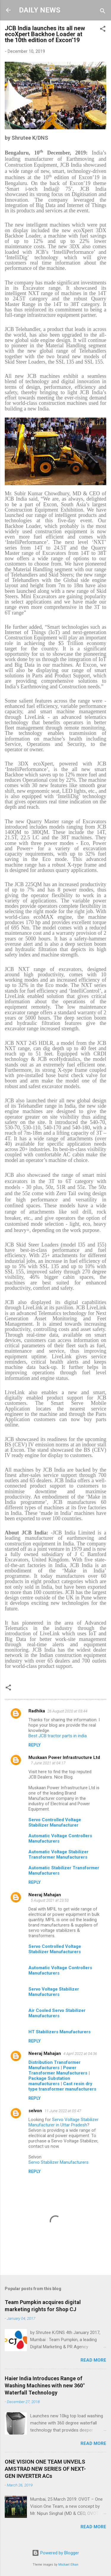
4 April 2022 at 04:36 (80, 2053)
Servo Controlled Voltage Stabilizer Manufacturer (54, 1822)
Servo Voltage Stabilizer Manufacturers (53, 1991)
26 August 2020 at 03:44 (67, 1711)
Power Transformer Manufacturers (57, 2070)
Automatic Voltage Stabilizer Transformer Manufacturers (58, 1854)
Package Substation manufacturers (49, 2081)
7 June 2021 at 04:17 (48, 1763)
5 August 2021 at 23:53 (50, 1900)
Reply (34, 1745)
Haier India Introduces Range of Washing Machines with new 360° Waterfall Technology (45, 2385)
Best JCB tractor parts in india (57, 1735)
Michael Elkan (68, 2565)
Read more (93, 2360)
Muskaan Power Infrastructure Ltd (64, 1757)
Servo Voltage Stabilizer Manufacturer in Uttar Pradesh (63, 2122)
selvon (35, 2110)
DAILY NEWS (39, 10)
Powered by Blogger (55, 2553)
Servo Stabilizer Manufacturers (58, 2162)
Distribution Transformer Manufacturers (54, 2065)
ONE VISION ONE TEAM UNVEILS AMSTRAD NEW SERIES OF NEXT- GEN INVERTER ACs (45, 2469)
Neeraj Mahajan (44, 1894)
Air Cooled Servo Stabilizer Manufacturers (57, 2013)
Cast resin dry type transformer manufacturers (62, 2086)
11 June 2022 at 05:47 (62, 2111)
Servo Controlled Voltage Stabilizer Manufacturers (54, 1949)
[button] (102, 29)
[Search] (102, 12)
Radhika (36, 1711)
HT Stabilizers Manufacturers (59, 2031)
